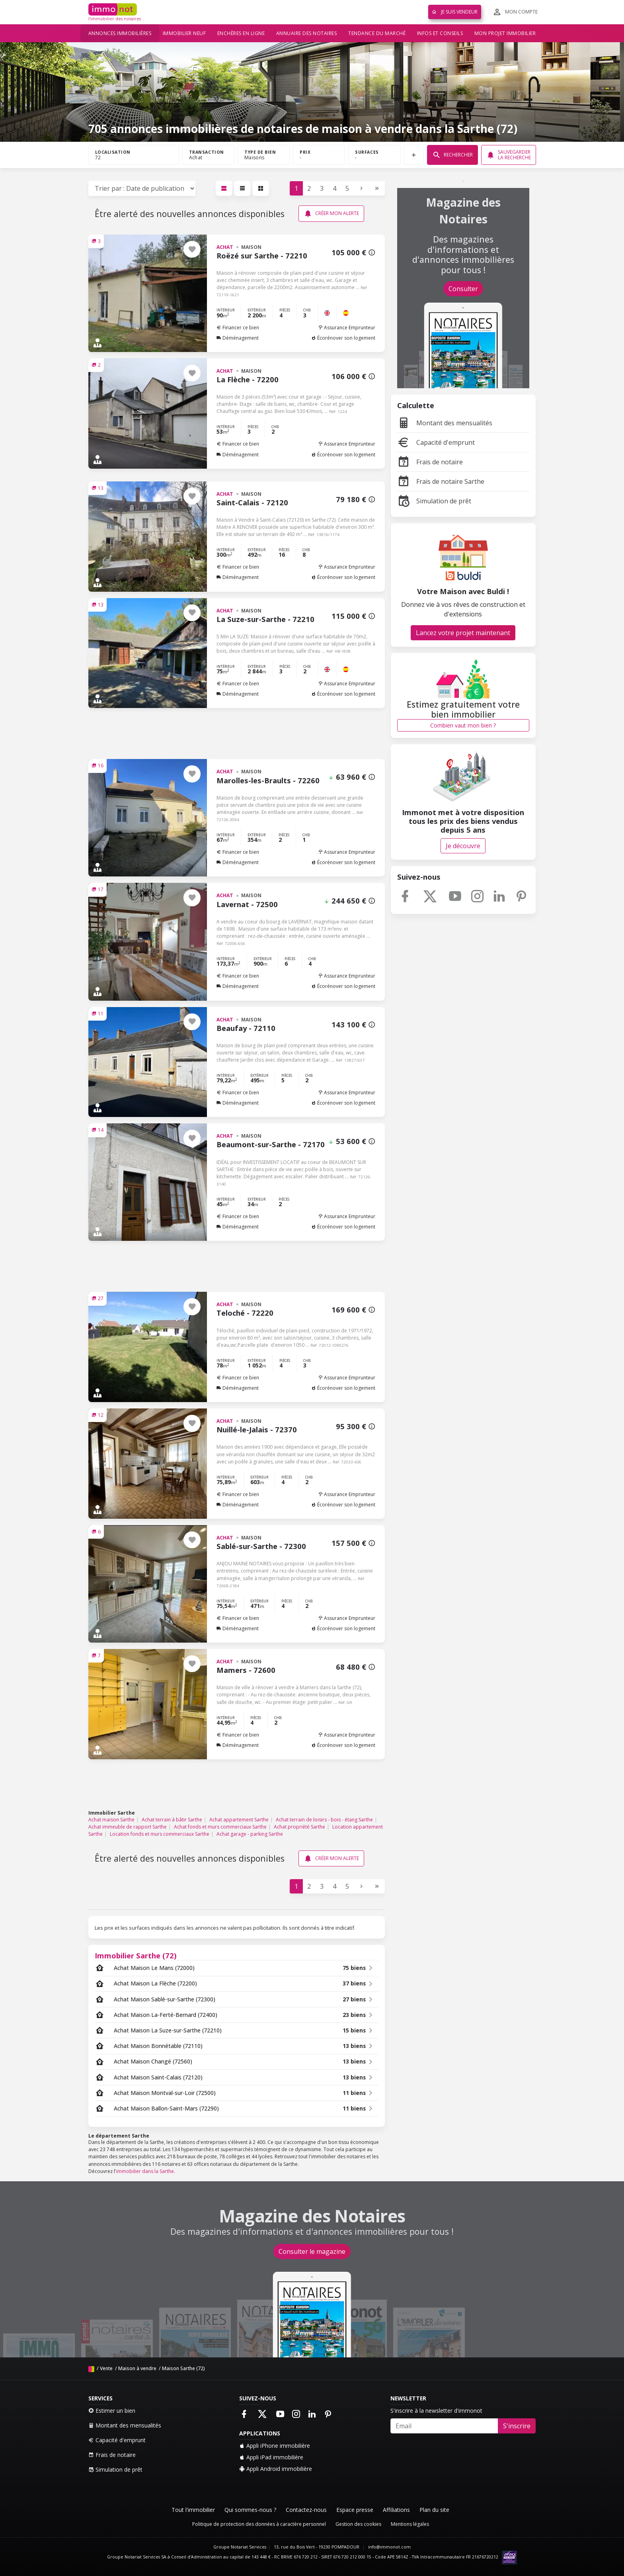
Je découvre (463, 845)
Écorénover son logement (343, 337)
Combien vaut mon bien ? (463, 725)
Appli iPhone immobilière (274, 2445)
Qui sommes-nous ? (250, 2509)
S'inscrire (516, 2425)
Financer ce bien (237, 327)
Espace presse (354, 2509)
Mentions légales (410, 2524)
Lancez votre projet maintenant (463, 632)
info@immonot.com (389, 2547)
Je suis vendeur (455, 11)
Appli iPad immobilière (271, 2457)
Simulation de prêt (434, 501)
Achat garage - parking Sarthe (249, 1834)
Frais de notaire (430, 461)
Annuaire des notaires (306, 33)
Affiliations (396, 2509)
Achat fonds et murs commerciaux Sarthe (220, 1826)
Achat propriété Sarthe (299, 1826)
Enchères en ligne (241, 33)
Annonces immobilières (120, 33)
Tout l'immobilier (193, 2509)
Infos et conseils (440, 33)
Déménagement (237, 337)
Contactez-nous (306, 2509)
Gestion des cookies (358, 2524)
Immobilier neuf (184, 33)
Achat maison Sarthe (111, 1819)
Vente (106, 2368)
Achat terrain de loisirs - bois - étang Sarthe (324, 1819)
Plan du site (434, 2509)
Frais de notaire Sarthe (440, 481)
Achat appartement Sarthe (239, 1819)
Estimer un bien (111, 2410)
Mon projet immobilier (505, 33)
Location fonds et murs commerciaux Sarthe (159, 1834)
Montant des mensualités (444, 422)
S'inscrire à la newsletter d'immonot (436, 2410)
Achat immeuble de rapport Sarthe (127, 1826)
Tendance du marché (377, 33)
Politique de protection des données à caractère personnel (259, 2524)
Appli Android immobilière (275, 2468)
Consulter (463, 288)
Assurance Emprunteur (346, 327)
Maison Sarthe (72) (183, 2368)
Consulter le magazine (312, 2251)
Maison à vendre (137, 2368)
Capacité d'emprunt (436, 442)
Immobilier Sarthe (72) (136, 1955)
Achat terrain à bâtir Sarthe (172, 1819)
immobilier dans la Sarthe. (145, 2171)
